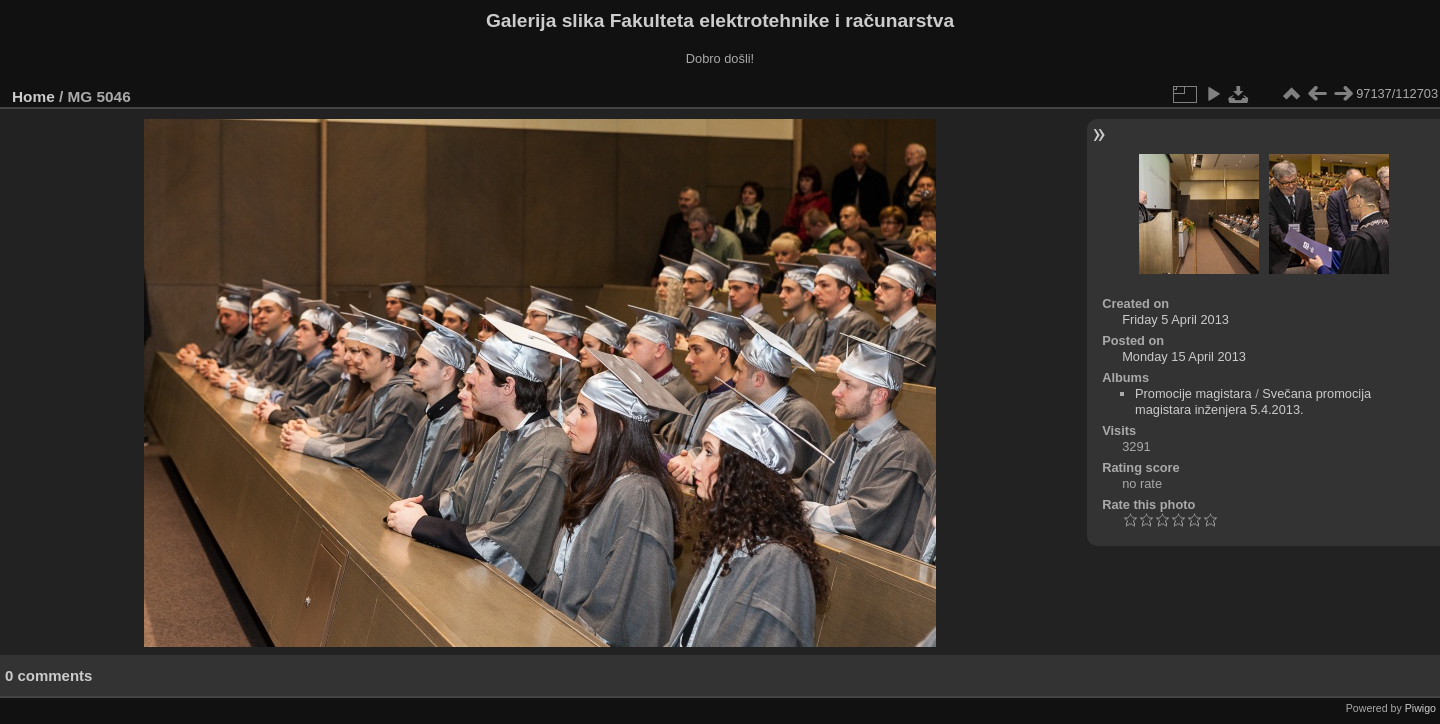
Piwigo (1420, 708)
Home (33, 96)
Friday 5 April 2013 (1175, 319)
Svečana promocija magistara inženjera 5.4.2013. (1253, 401)
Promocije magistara (1193, 393)
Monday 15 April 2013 (1184, 356)
